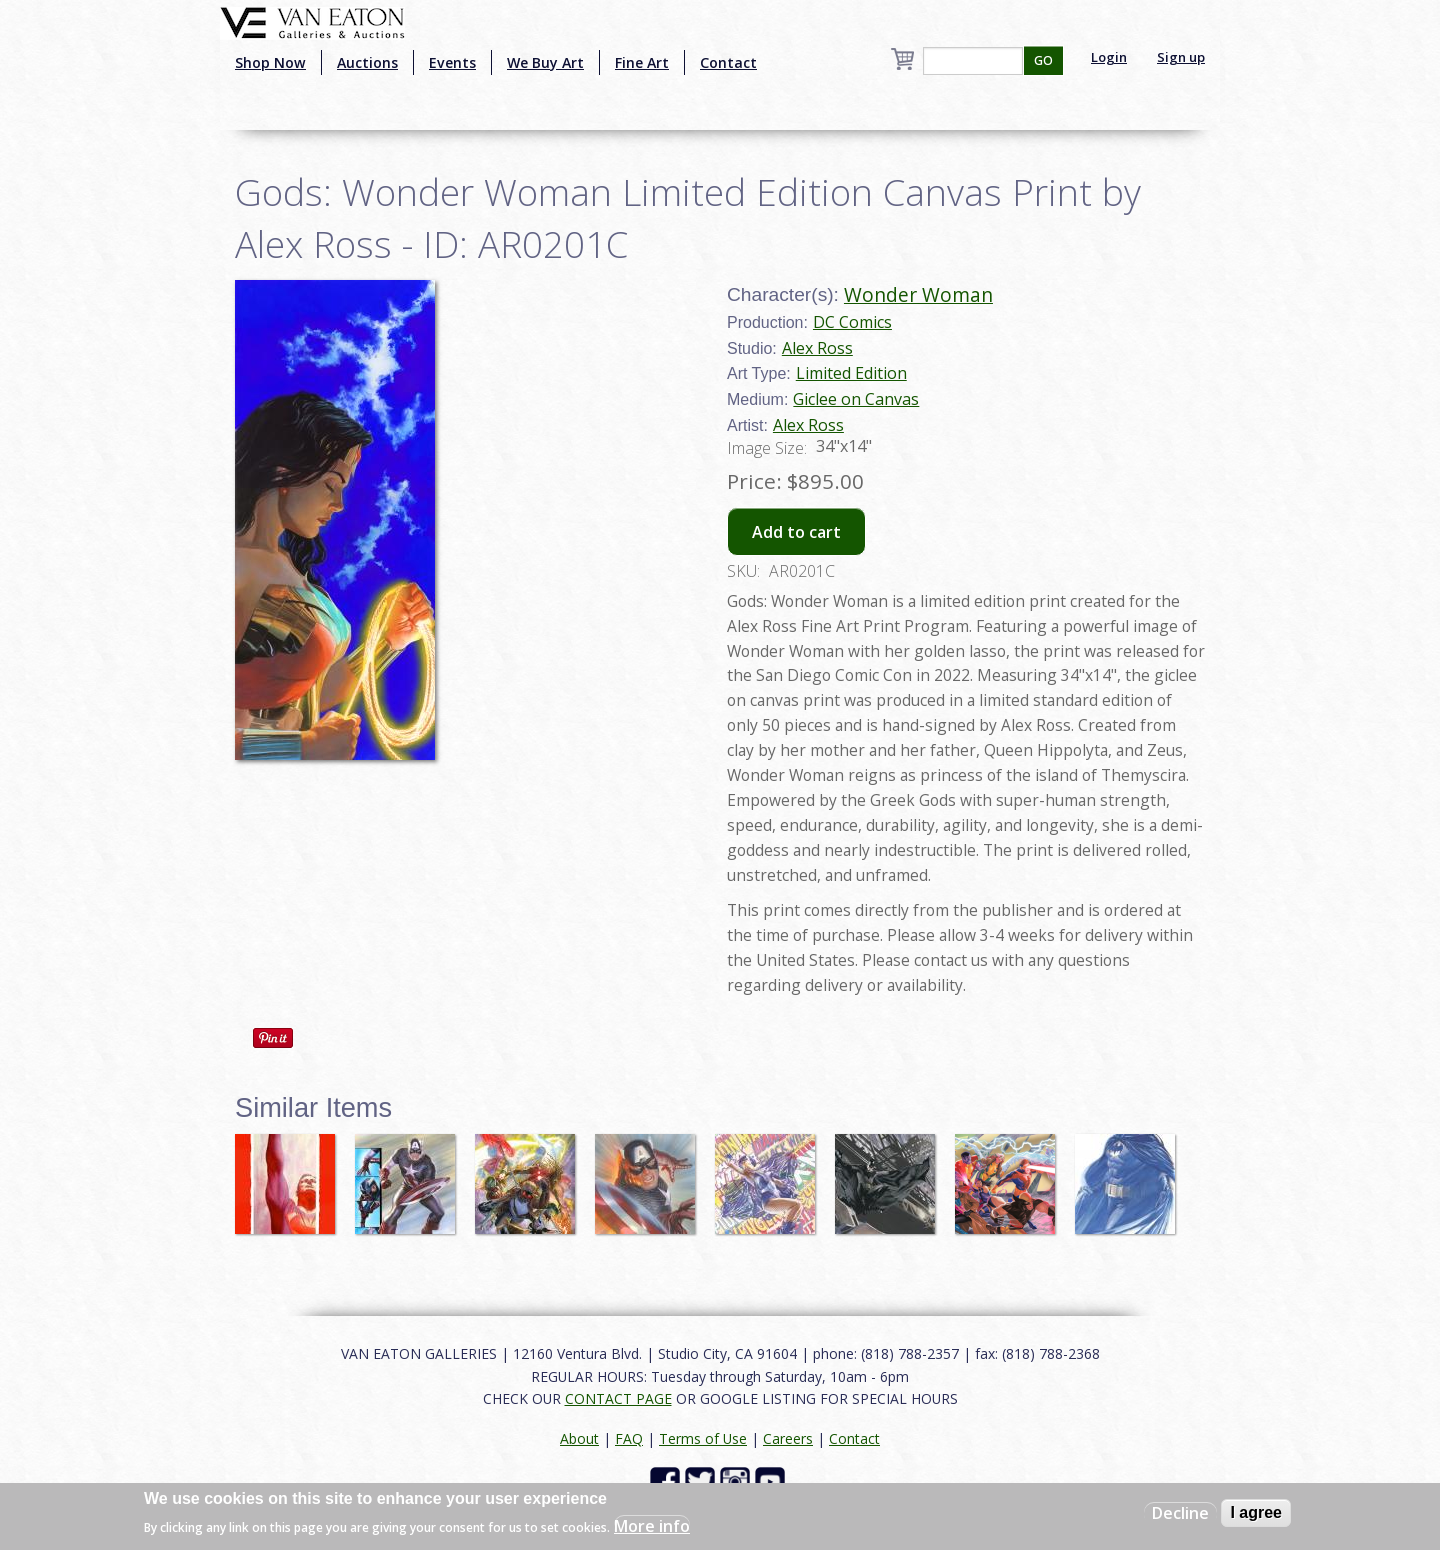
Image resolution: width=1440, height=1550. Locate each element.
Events (452, 62)
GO (1043, 60)
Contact (728, 62)
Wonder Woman (918, 294)
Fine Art (642, 62)
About (579, 1438)
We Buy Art (545, 62)
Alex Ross (817, 348)
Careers (788, 1438)
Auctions (367, 62)
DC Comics (852, 322)
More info (652, 1526)
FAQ (629, 1438)
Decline (1180, 1513)
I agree (1256, 1512)
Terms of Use (703, 1438)
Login (1109, 57)
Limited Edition (851, 373)
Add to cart (796, 532)
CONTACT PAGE (618, 1398)
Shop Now (270, 62)
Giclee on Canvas (856, 399)
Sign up (1181, 57)
